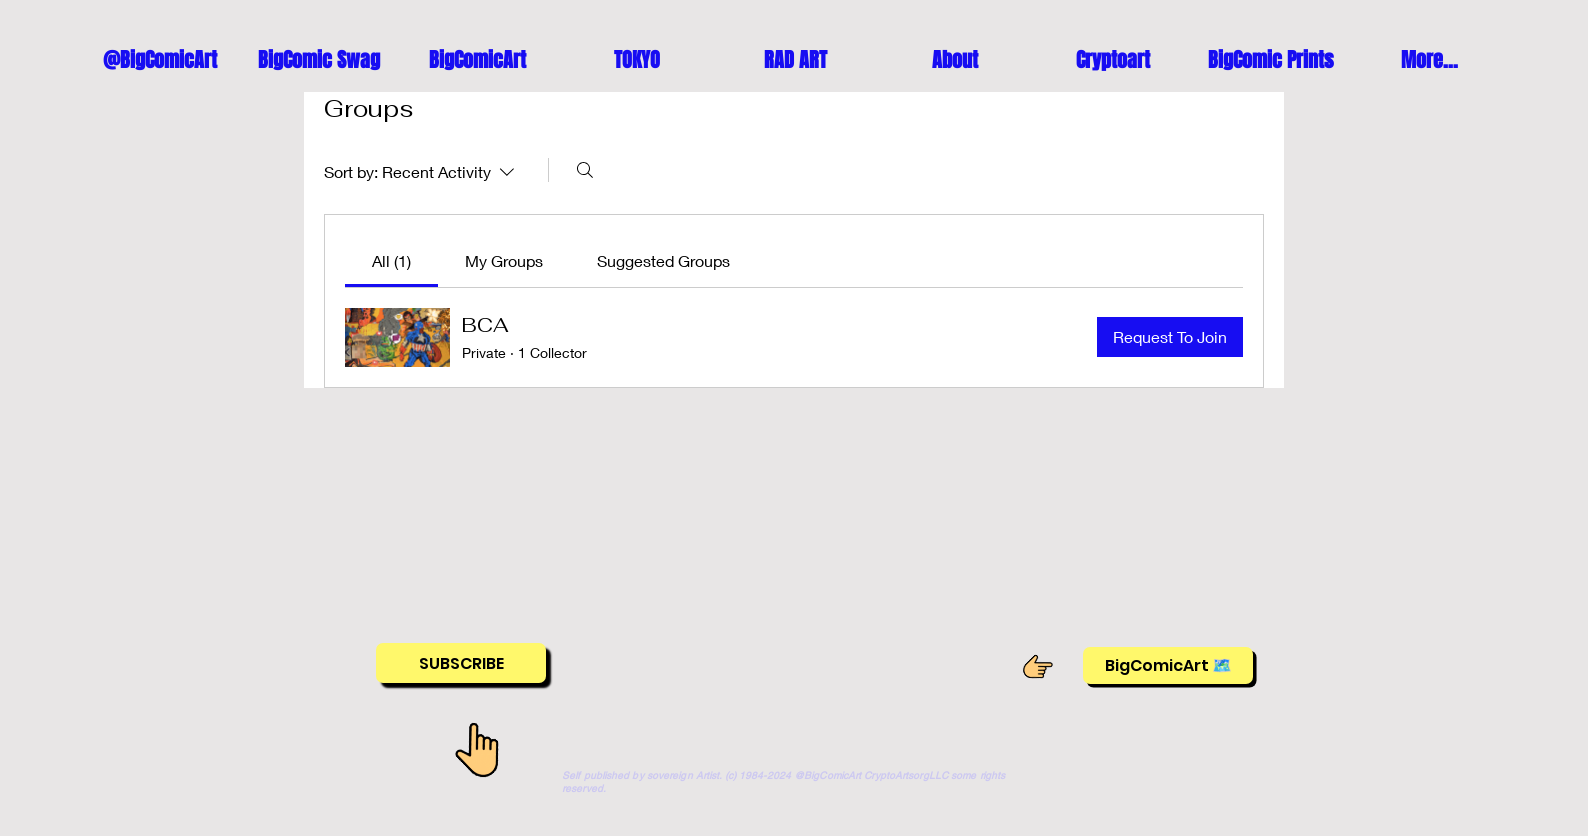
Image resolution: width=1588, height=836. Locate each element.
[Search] (585, 170)
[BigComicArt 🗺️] (1168, 665)
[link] (391, 260)
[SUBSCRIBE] (461, 663)
